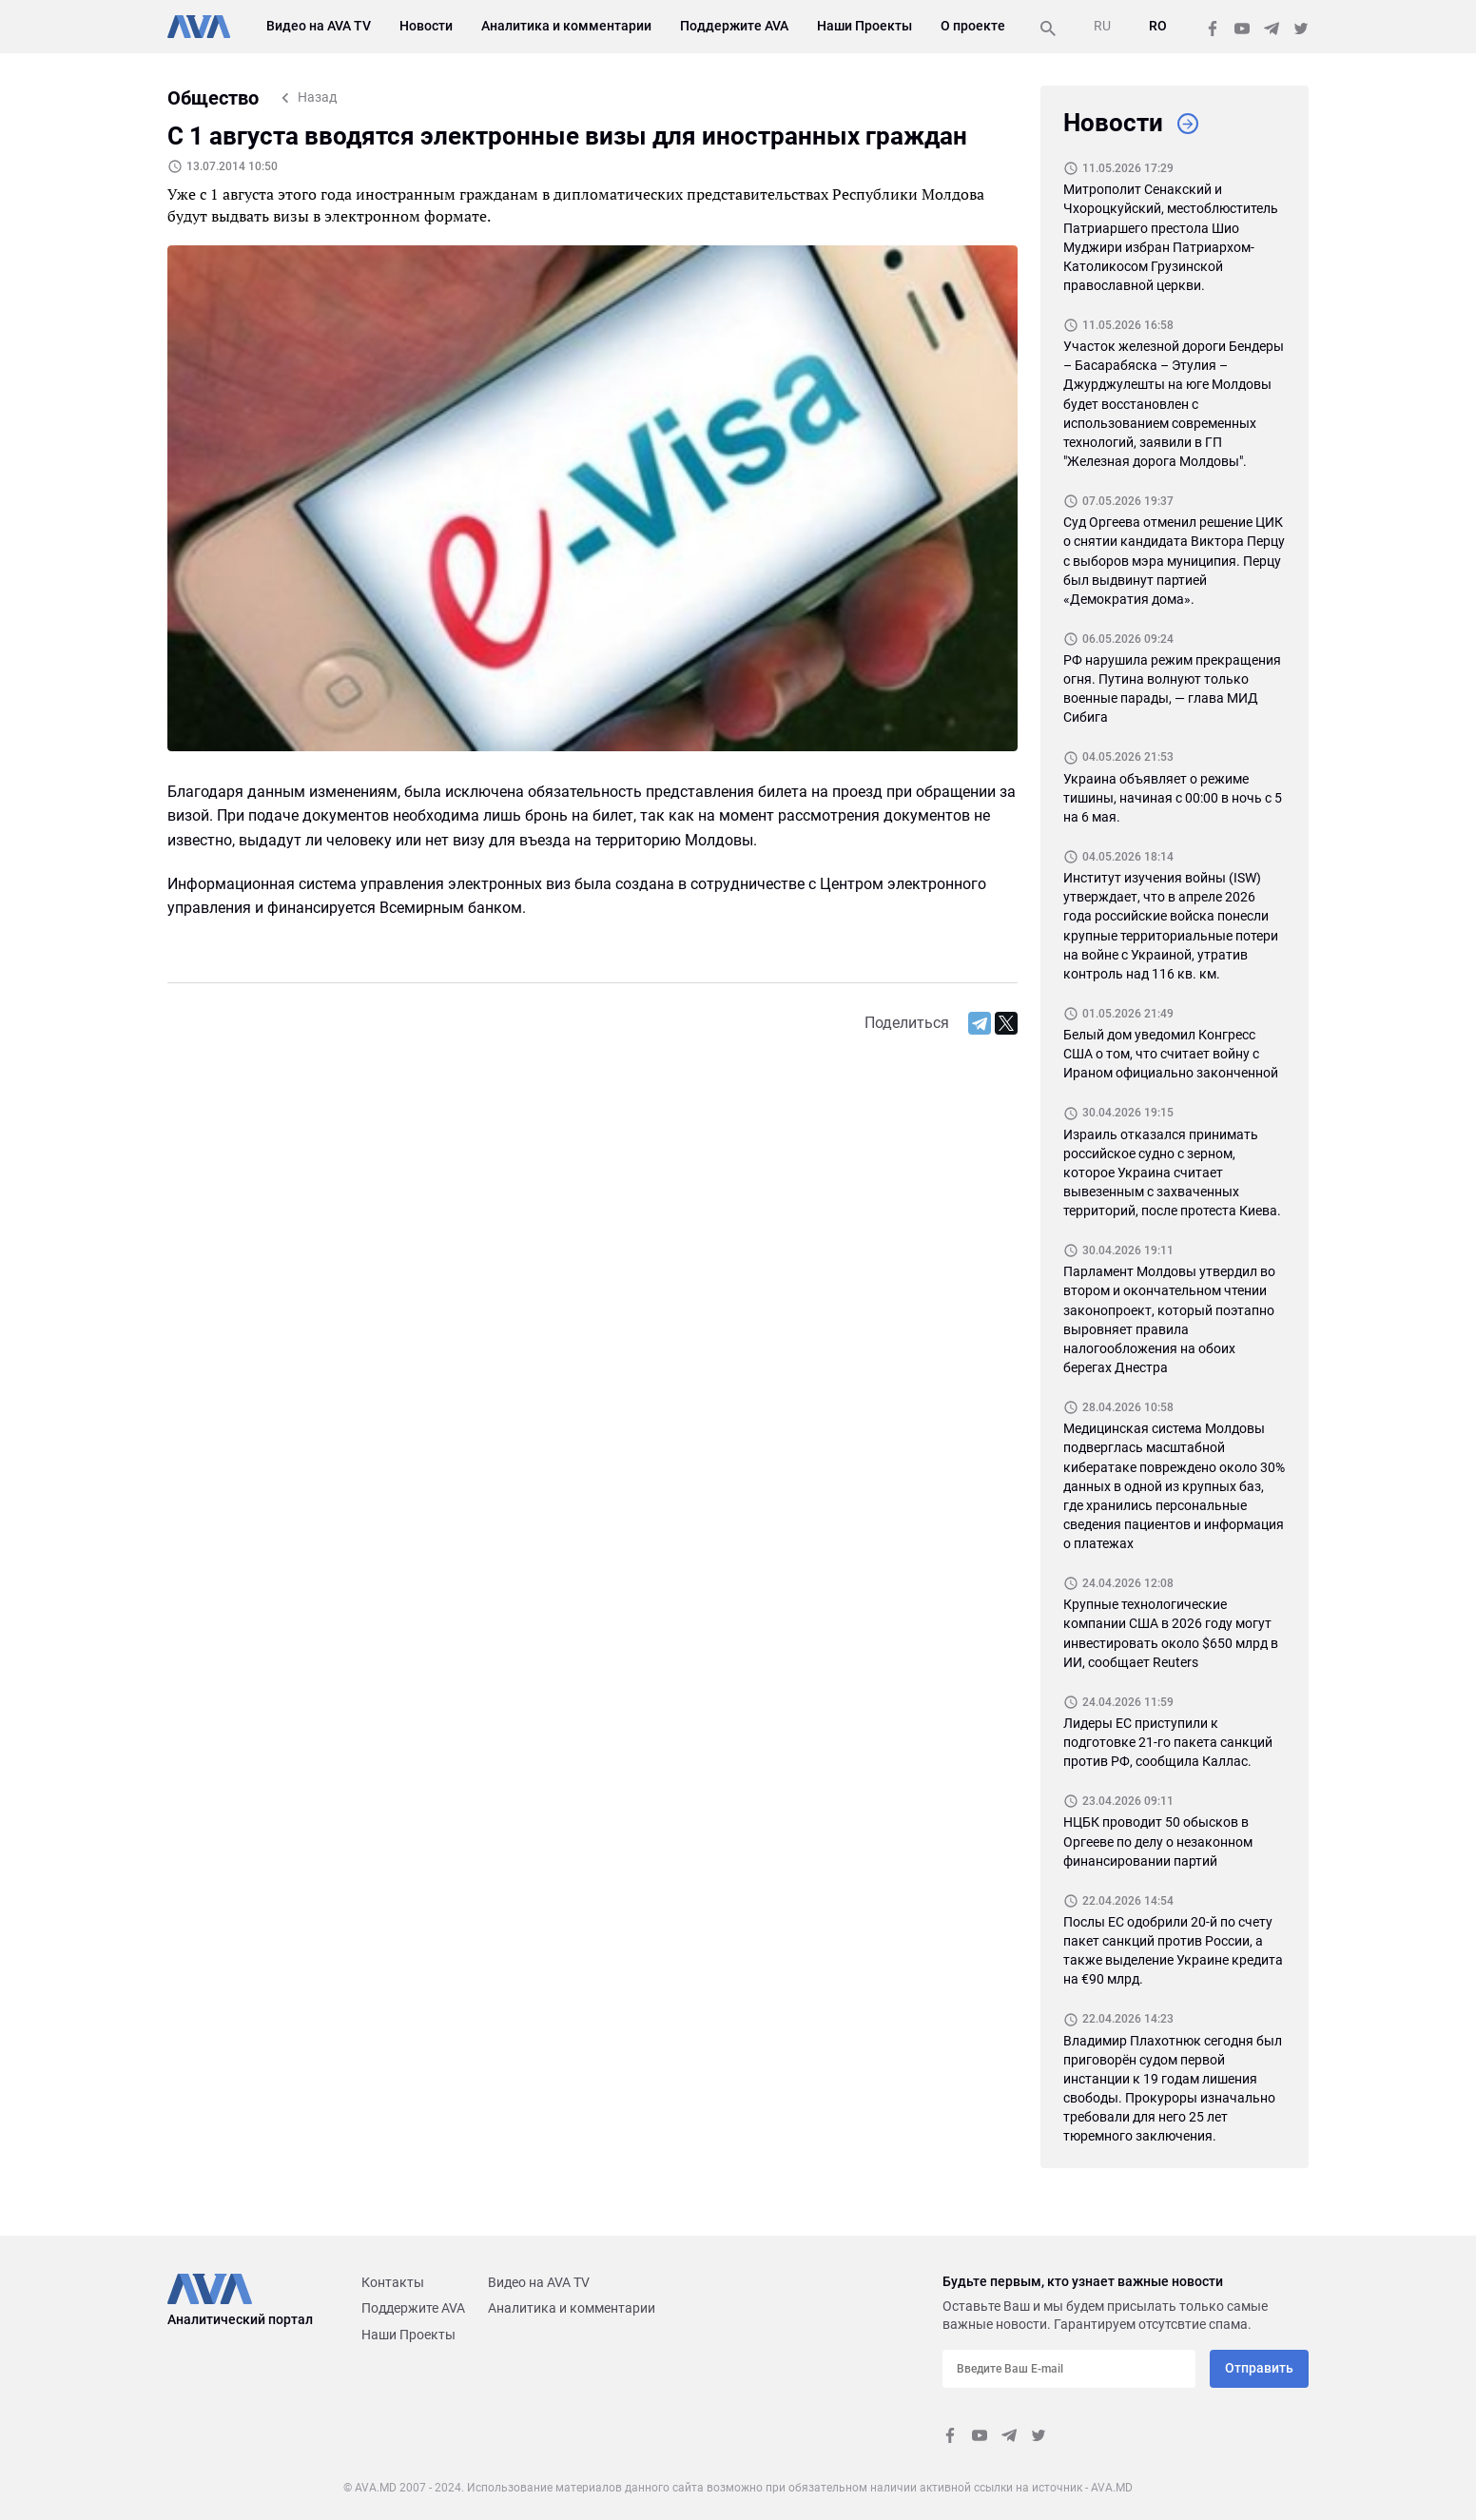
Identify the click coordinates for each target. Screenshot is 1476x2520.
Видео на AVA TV (318, 25)
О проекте (973, 25)
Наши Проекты (864, 25)
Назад (317, 97)
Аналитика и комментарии (566, 25)
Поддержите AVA (734, 25)
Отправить (1259, 2367)
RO (1158, 25)
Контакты (392, 2282)
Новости (426, 25)
